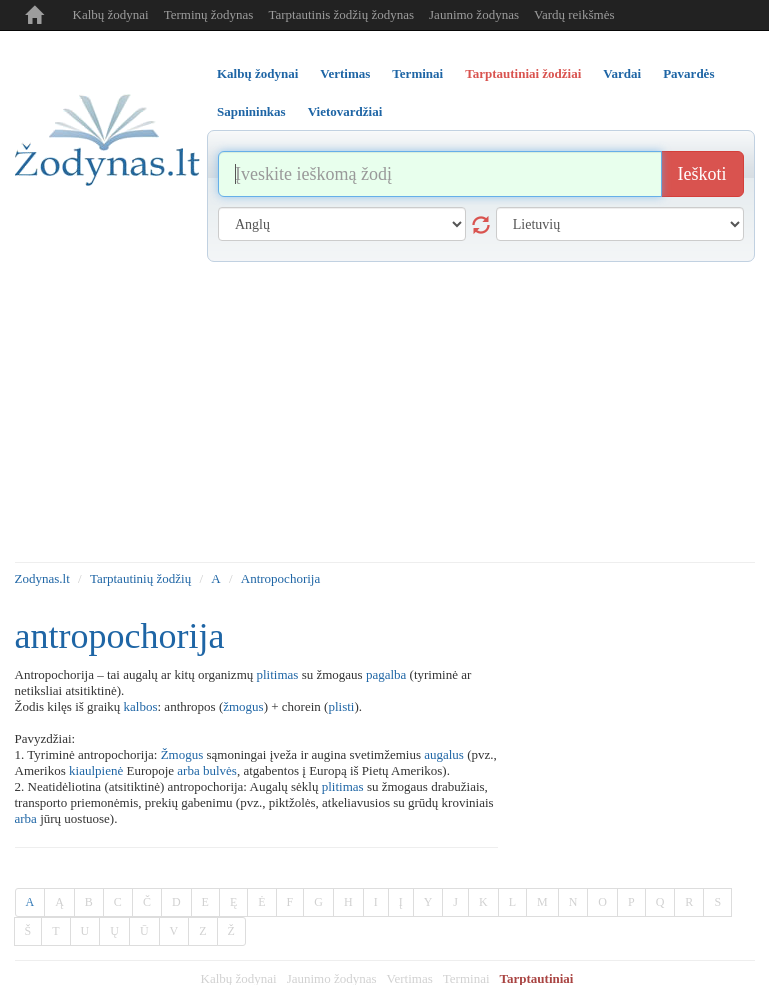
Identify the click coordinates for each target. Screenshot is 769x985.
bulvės (220, 770)
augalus (444, 754)
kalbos (141, 706)
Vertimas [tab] (345, 73)
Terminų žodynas (209, 14)
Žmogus (182, 754)
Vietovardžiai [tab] (345, 111)
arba (188, 770)
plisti (341, 706)
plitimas (278, 674)
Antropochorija (280, 578)
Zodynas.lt (42, 578)
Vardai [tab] (622, 73)
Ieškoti (702, 174)
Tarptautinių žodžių (140, 578)
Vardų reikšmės (574, 14)
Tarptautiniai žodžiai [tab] (523, 73)
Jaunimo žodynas (474, 14)
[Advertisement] (385, 412)
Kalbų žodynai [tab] (257, 73)
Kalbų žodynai (111, 14)
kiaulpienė (96, 770)
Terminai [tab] (417, 73)
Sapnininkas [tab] (251, 111)
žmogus (243, 706)
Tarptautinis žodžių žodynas (341, 14)
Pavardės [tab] (688, 73)
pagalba (386, 674)
